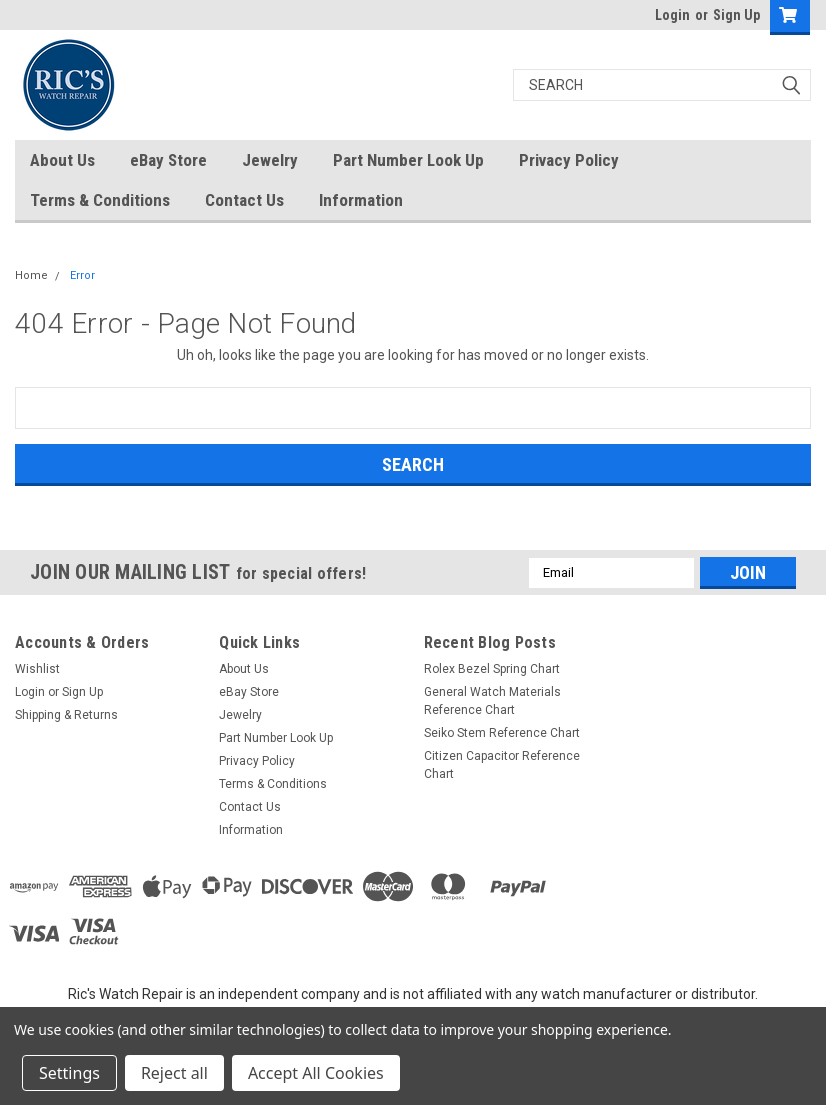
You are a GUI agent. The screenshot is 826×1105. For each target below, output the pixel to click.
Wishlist (37, 669)
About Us (62, 160)
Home (31, 275)
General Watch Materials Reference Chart (492, 701)
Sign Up (736, 15)
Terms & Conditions (100, 200)
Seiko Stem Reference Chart (502, 733)
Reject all (174, 1073)
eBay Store (168, 160)
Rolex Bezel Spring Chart (492, 669)
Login (672, 15)
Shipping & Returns (66, 715)
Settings (69, 1073)
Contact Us (244, 200)
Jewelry (270, 160)
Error (82, 275)
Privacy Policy (569, 160)
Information (361, 200)
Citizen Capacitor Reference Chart (502, 765)
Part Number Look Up (408, 160)
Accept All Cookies (316, 1073)
